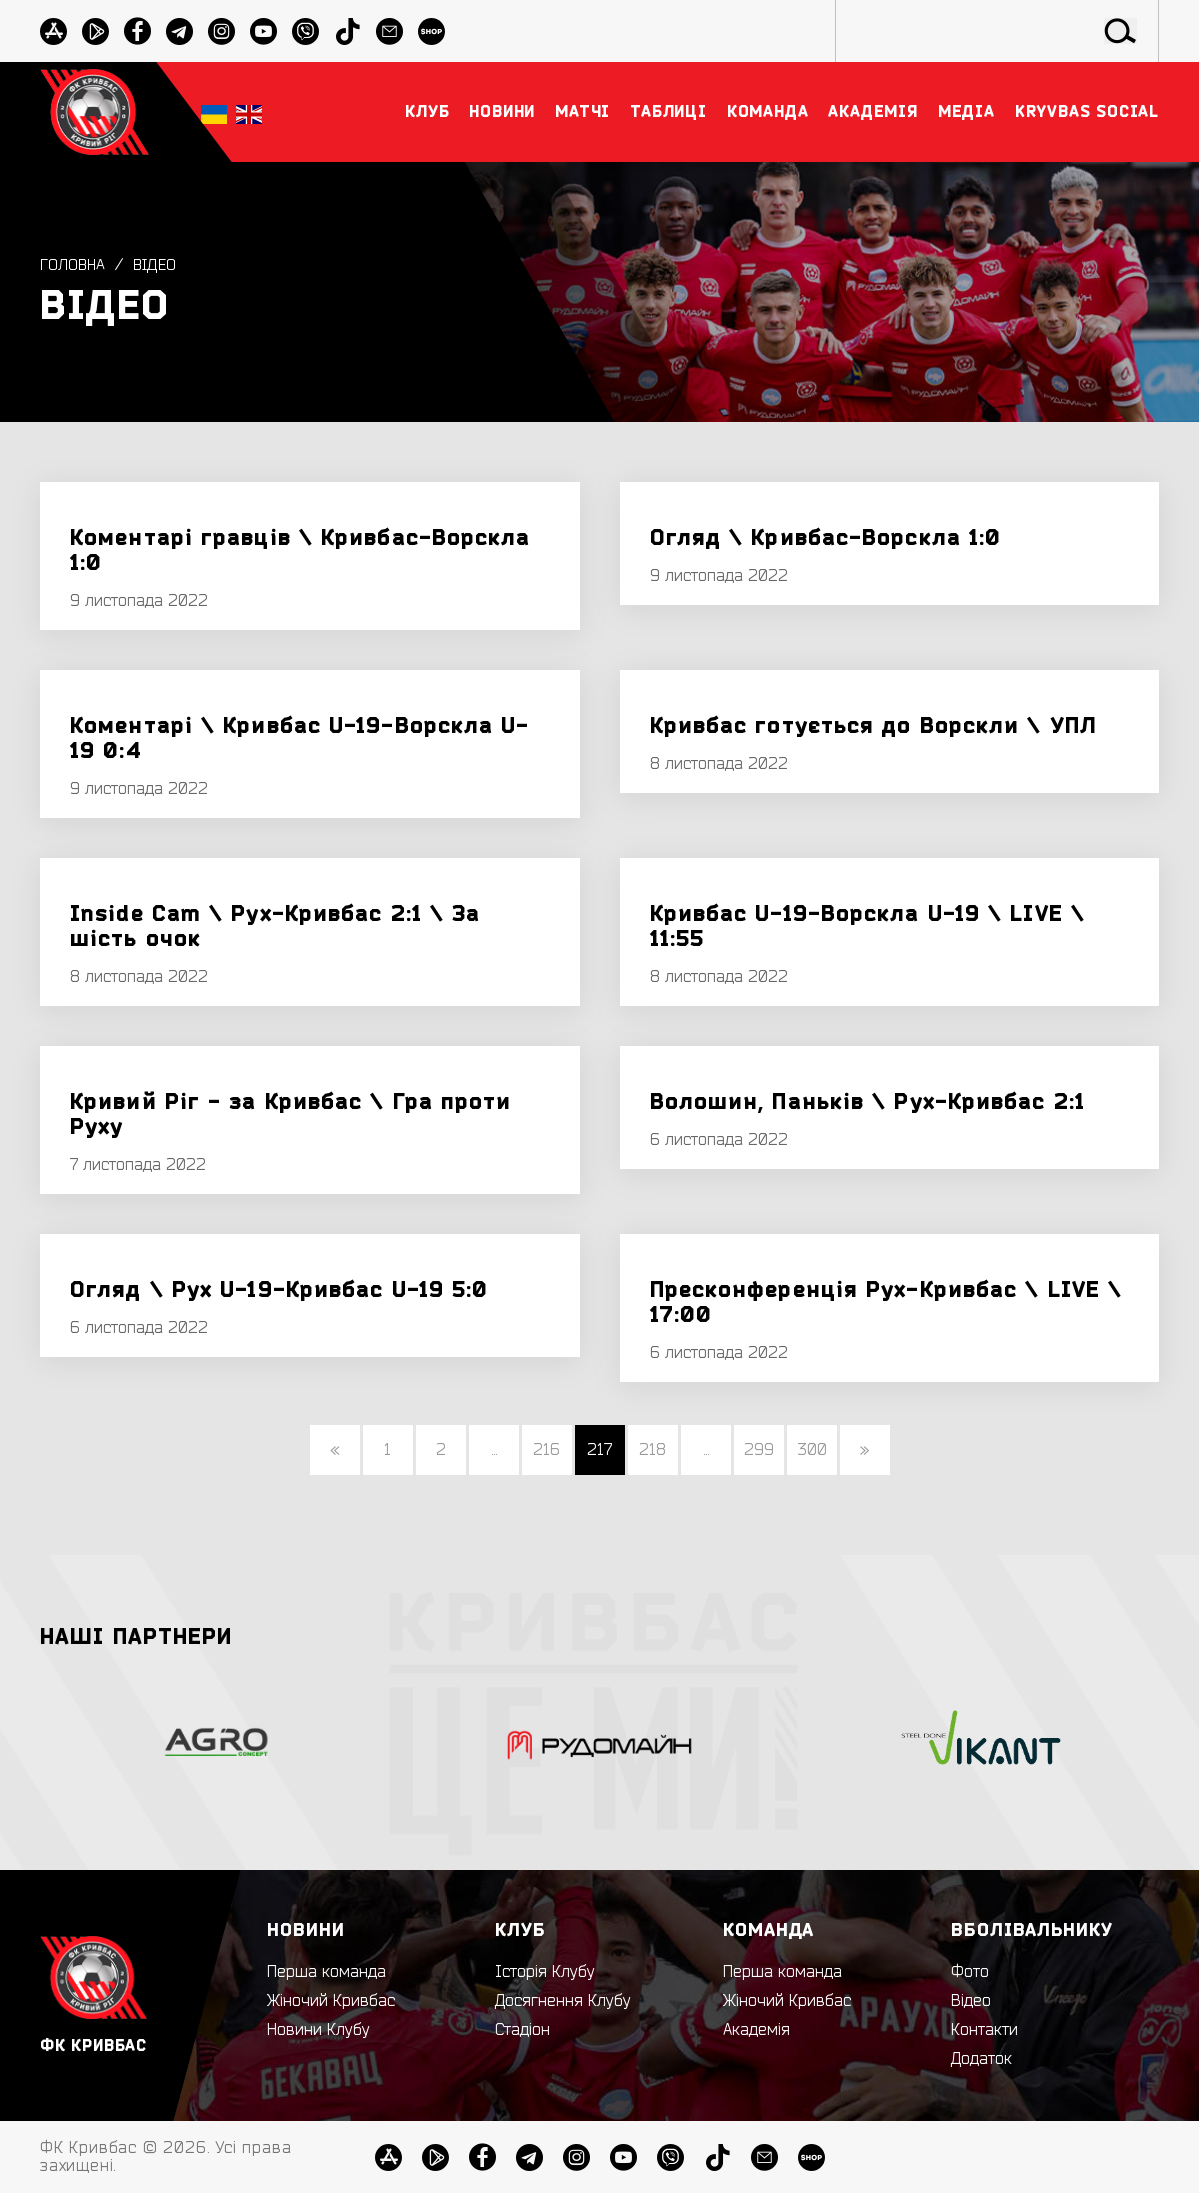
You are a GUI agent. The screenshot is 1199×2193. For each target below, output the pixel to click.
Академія (756, 2030)
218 (652, 1450)
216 (546, 1450)
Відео (157, 265)
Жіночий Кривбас (331, 2001)
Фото (970, 1972)
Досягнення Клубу (563, 2001)
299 (759, 1450)
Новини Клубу (318, 2030)
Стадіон (522, 2030)
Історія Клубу (545, 1972)
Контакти (984, 2030)
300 (812, 1450)
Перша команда (326, 1972)
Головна (73, 265)
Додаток (981, 2059)
